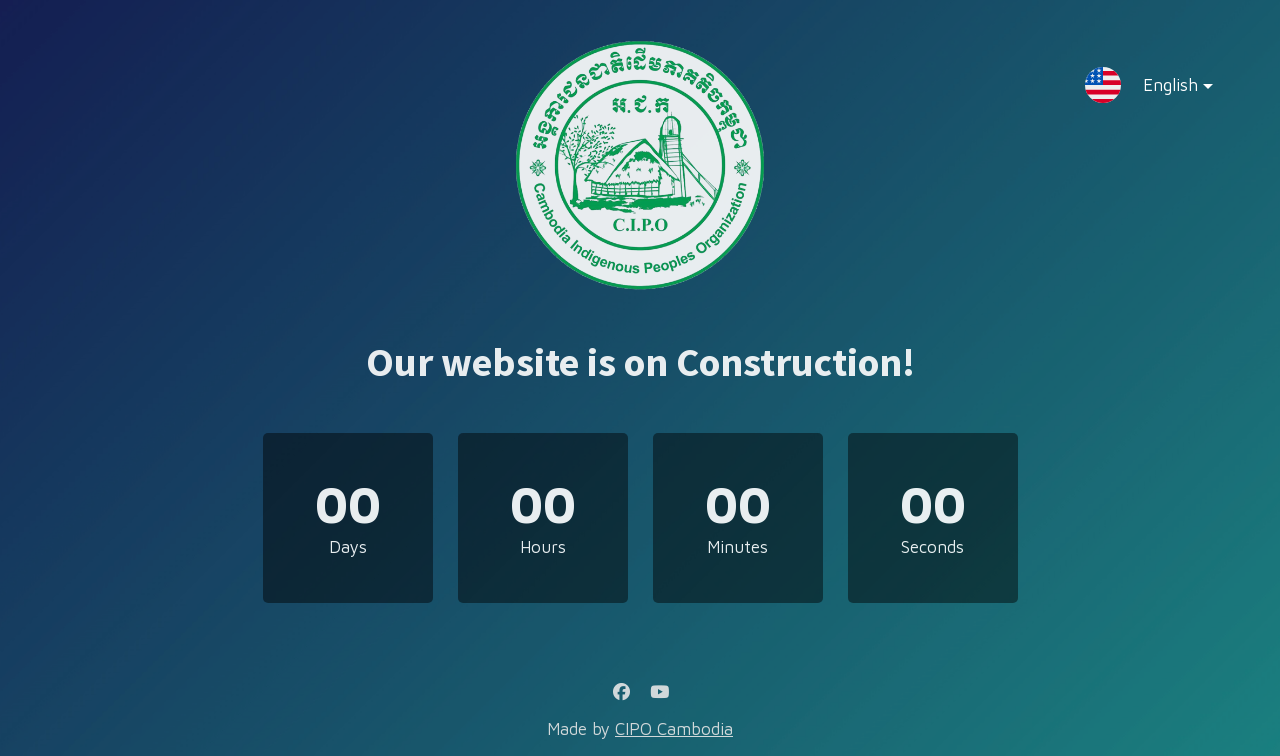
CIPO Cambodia (674, 729)
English (1162, 89)
